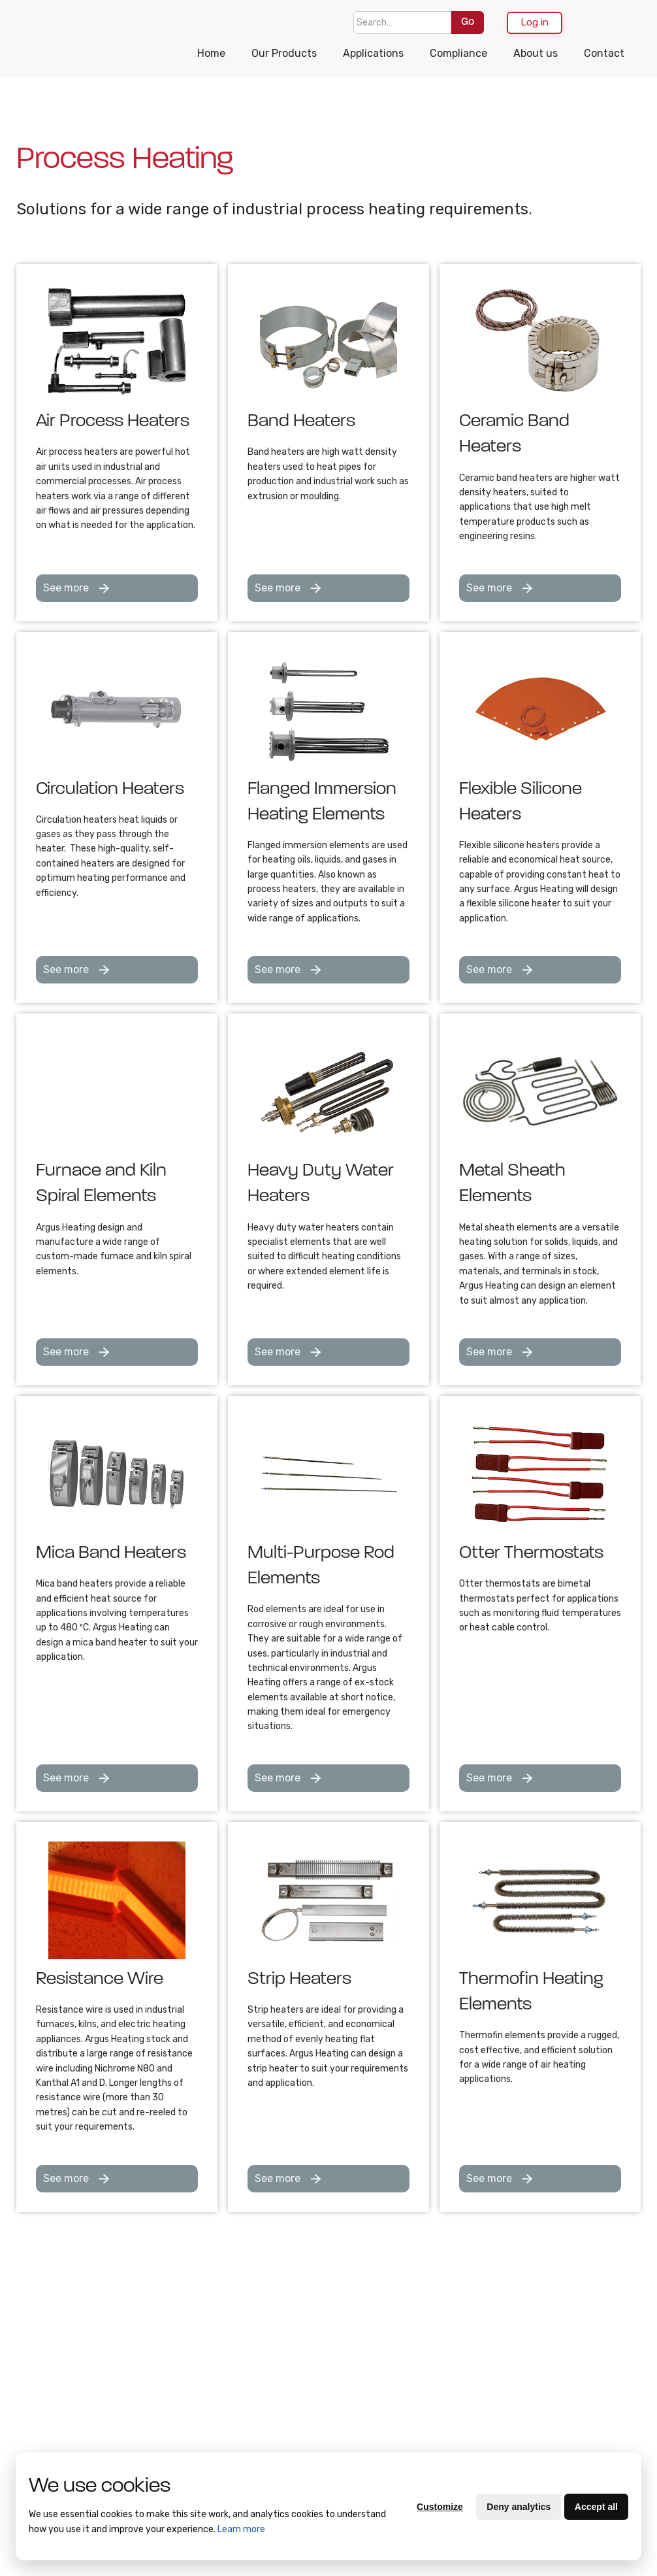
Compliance (458, 53)
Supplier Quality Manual (134, 2363)
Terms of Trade (46, 2377)
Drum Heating (213, 2446)
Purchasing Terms (50, 2413)
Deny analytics (519, 2507)
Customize (440, 2507)
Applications (373, 53)
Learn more (241, 2529)
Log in (535, 22)
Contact (604, 53)
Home (211, 53)
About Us (47, 2328)
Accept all (596, 2507)
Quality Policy (55, 2441)
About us (535, 53)
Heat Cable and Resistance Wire (220, 2397)
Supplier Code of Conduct (136, 2412)
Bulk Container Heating (217, 2341)
